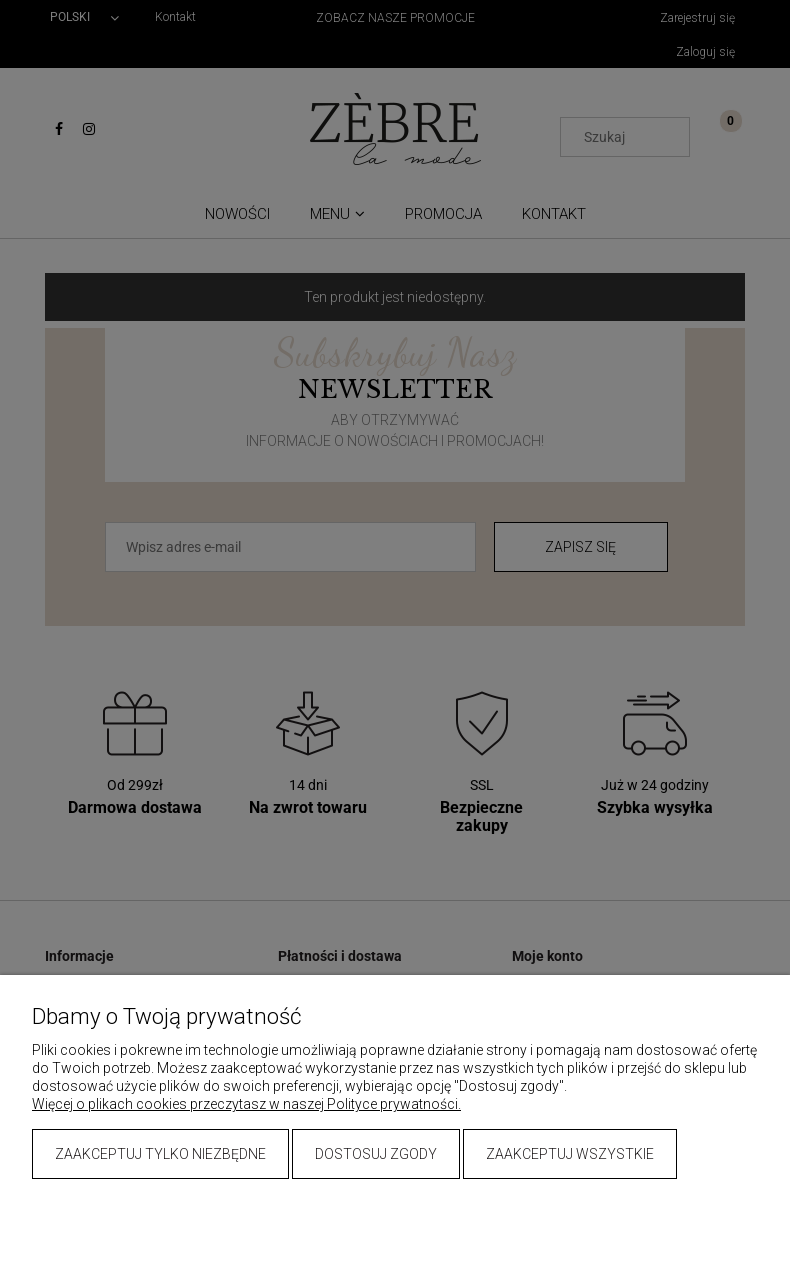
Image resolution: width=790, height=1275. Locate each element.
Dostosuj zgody (376, 1154)
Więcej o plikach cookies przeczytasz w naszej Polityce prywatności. (246, 1104)
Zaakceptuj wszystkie (570, 1154)
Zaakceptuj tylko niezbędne (160, 1154)
